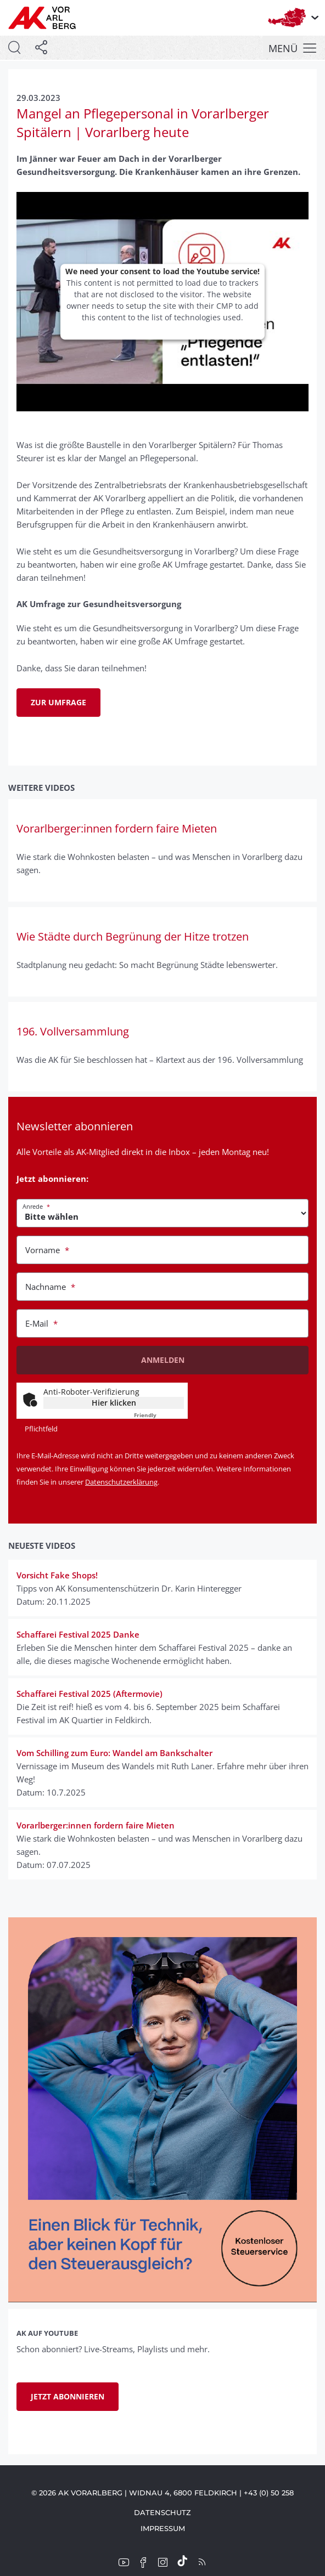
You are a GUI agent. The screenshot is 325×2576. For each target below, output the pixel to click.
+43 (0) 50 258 (269, 2492)
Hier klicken (114, 1402)
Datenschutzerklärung (121, 1482)
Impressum (163, 2528)
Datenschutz (162, 2512)
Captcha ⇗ (159, 1415)
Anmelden (162, 1360)
